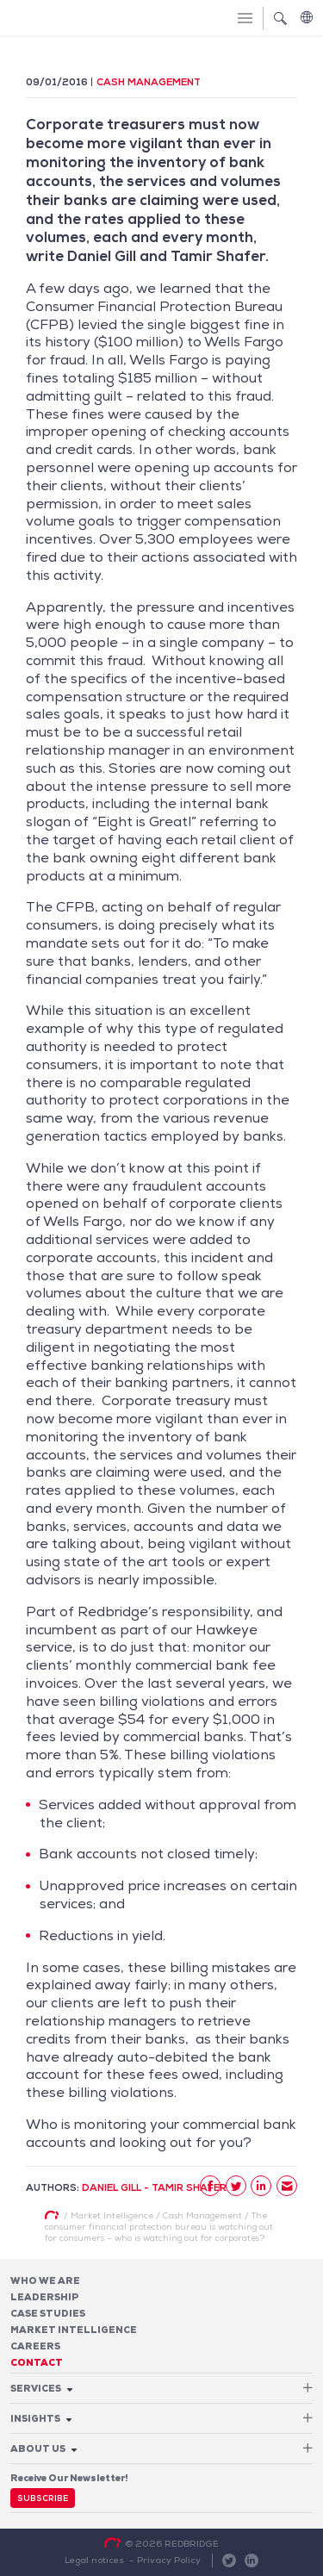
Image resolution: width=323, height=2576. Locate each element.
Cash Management (148, 82)
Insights (35, 2418)
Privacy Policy (169, 2560)
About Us (37, 2448)
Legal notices (94, 2560)
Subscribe (42, 2498)
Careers (35, 2346)
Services (35, 2388)
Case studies (47, 2313)
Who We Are (45, 2280)
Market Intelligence (73, 2330)
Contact (36, 2362)
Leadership (44, 2297)
